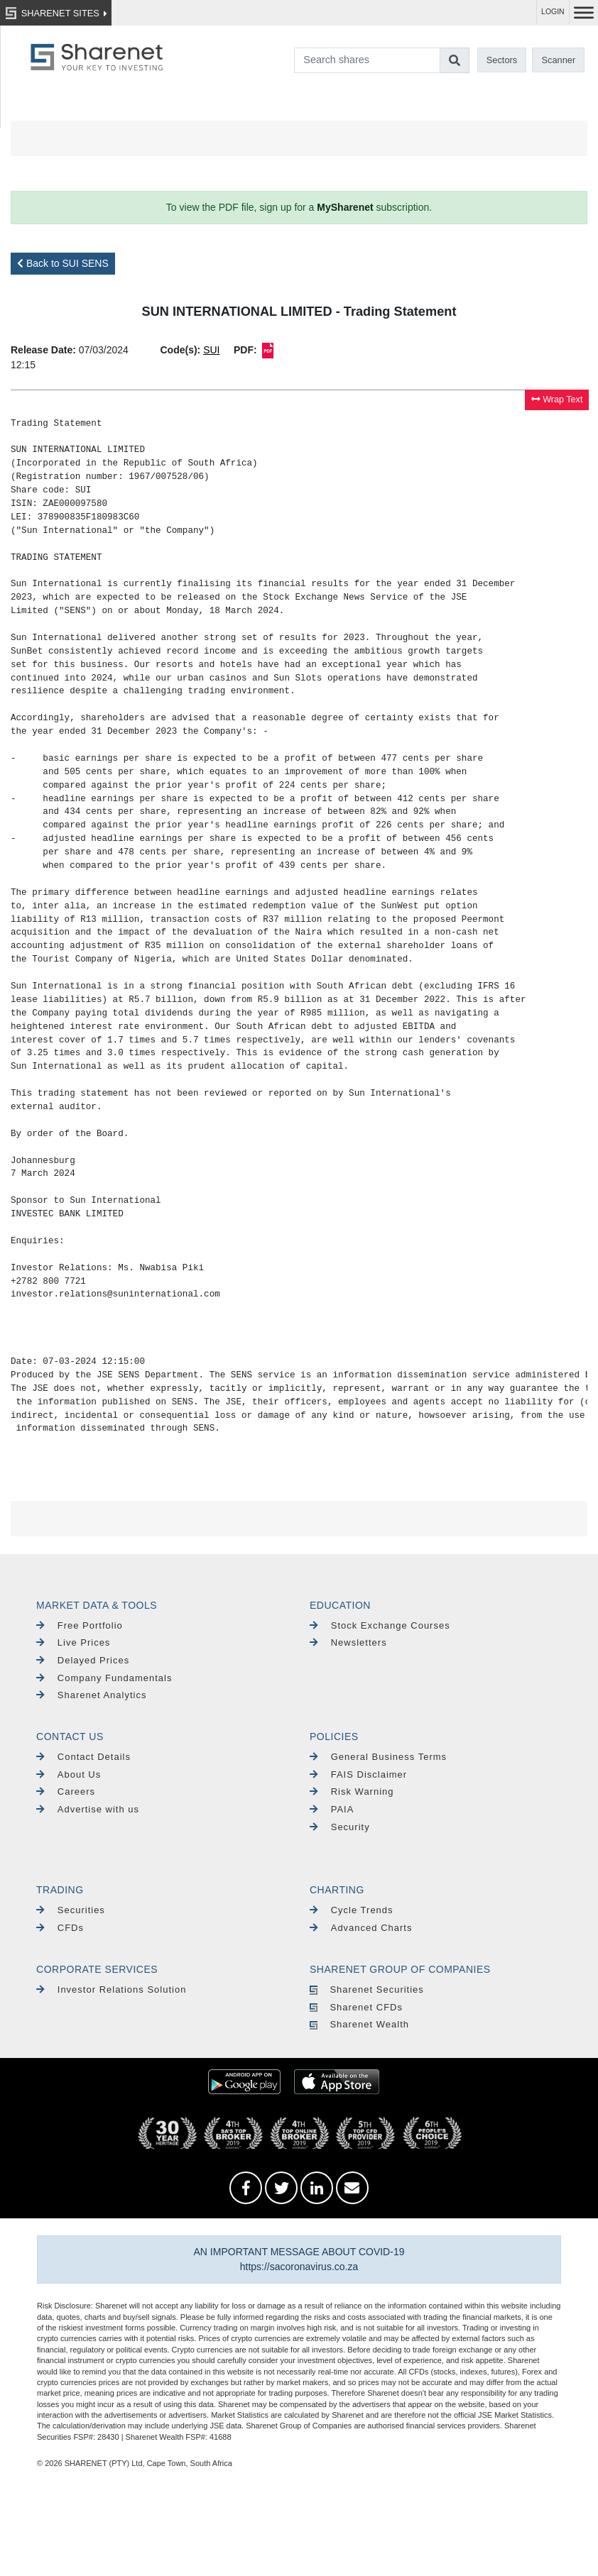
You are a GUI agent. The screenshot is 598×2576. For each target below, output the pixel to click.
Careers (65, 1791)
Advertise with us (87, 1809)
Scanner (559, 60)
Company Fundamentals (104, 1678)
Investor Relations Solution (111, 1989)
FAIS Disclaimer (358, 1774)
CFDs (60, 1927)
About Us (68, 1774)
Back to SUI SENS (63, 263)
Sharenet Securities (367, 1989)
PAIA (332, 1809)
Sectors (501, 60)
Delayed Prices (82, 1660)
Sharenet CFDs (356, 2007)
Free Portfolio (79, 1625)
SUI (211, 350)
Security (340, 1827)
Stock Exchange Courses (380, 1625)
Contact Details (83, 1756)
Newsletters (348, 1642)
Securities (70, 1910)
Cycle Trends (351, 1910)
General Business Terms (378, 1756)
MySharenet (345, 207)
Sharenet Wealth (359, 2024)
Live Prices (73, 1642)
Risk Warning (352, 1791)
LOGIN (553, 12)
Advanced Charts (361, 1927)
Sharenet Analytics (91, 1695)
